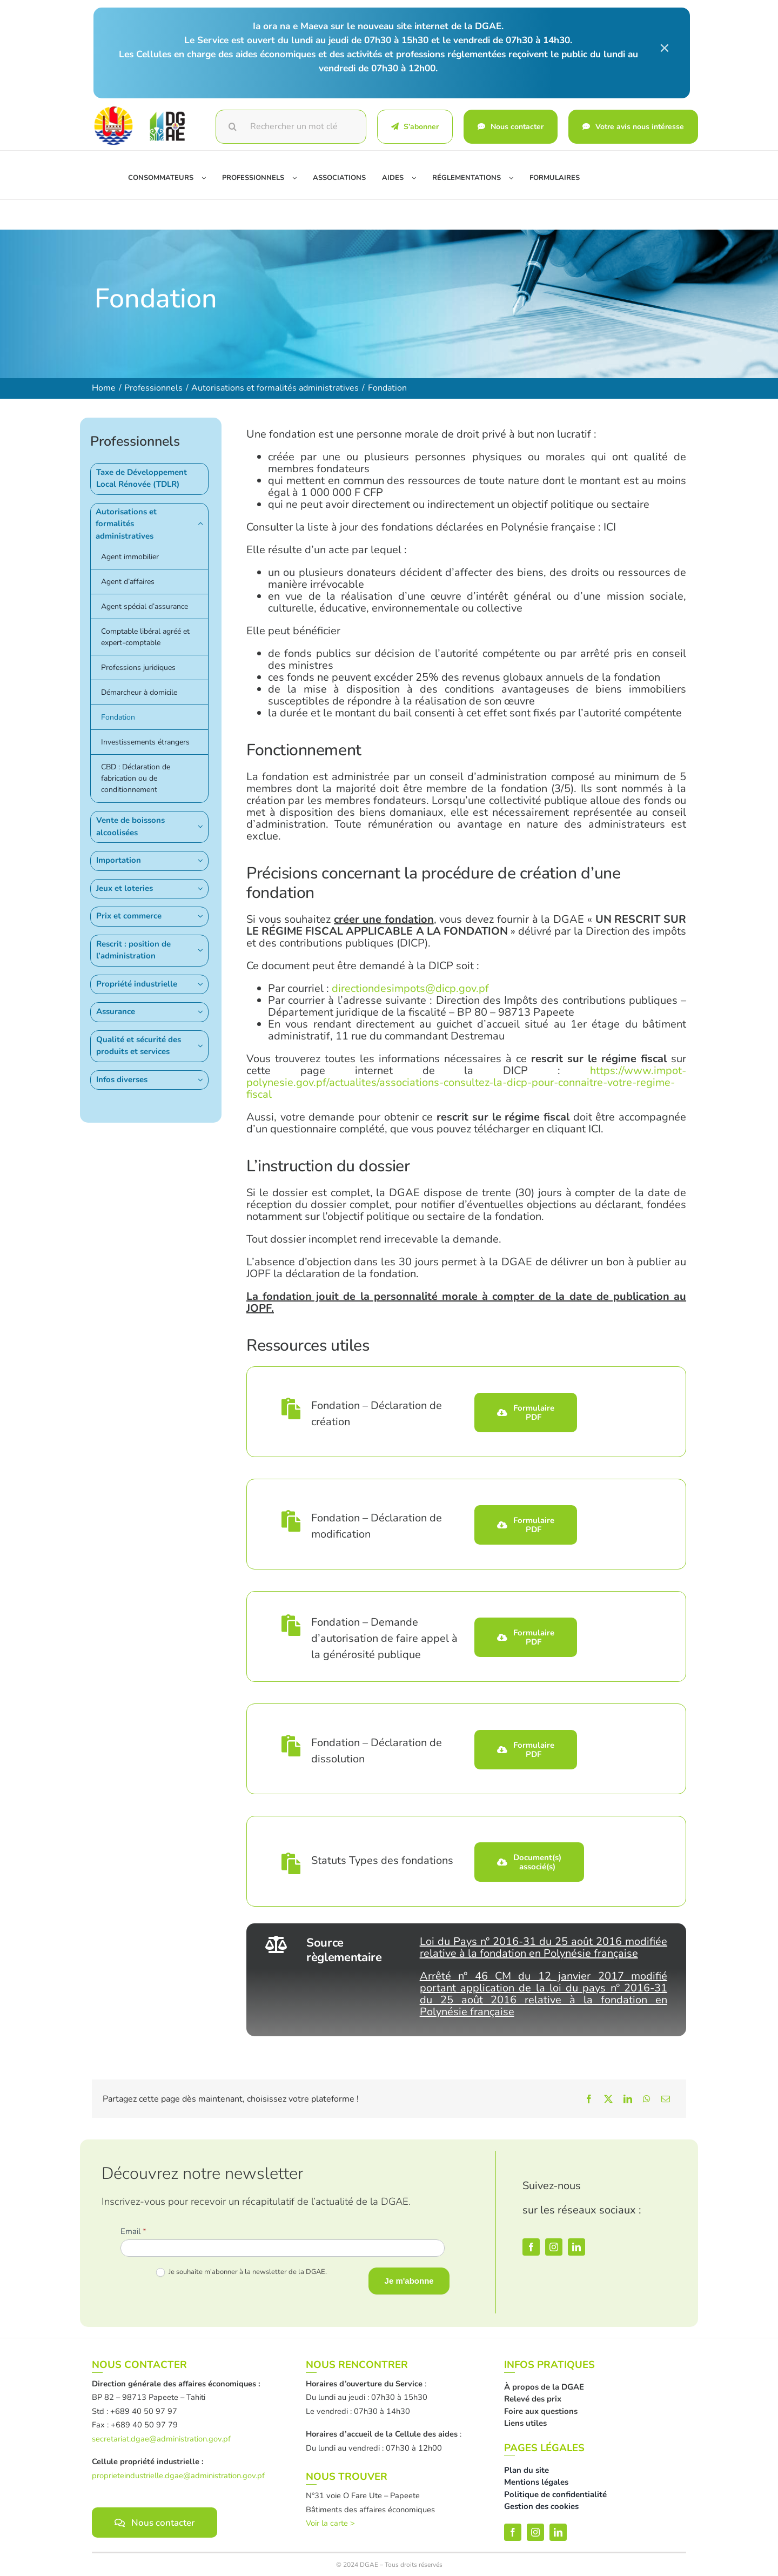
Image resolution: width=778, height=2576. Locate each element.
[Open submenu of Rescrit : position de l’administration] (203, 950)
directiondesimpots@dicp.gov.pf (410, 988)
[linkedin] (576, 2247)
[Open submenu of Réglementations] (515, 178)
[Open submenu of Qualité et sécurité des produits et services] (203, 1045)
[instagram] (553, 2247)
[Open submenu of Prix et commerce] (203, 916)
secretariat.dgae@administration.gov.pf (161, 2438)
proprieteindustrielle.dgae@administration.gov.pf (178, 2475)
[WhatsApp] (647, 2099)
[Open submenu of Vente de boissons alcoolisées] (203, 826)
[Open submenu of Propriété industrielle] (203, 984)
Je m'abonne (409, 2280)
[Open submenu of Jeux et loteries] (203, 888)
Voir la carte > (330, 2523)
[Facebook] (589, 2099)
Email (133, 2231)
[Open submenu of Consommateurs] (208, 178)
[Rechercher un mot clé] (291, 127)
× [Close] (664, 47)
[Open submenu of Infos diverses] (203, 1079)
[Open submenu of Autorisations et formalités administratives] (203, 524)
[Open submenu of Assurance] (203, 1011)
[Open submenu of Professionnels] (298, 178)
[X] (608, 2099)
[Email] (665, 2099)
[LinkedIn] (628, 2099)
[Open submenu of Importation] (203, 860)
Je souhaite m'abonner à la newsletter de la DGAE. (241, 2272)
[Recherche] (233, 127)
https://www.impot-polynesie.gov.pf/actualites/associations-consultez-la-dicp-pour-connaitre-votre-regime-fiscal (466, 1082)
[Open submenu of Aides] (418, 178)
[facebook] (531, 2247)
